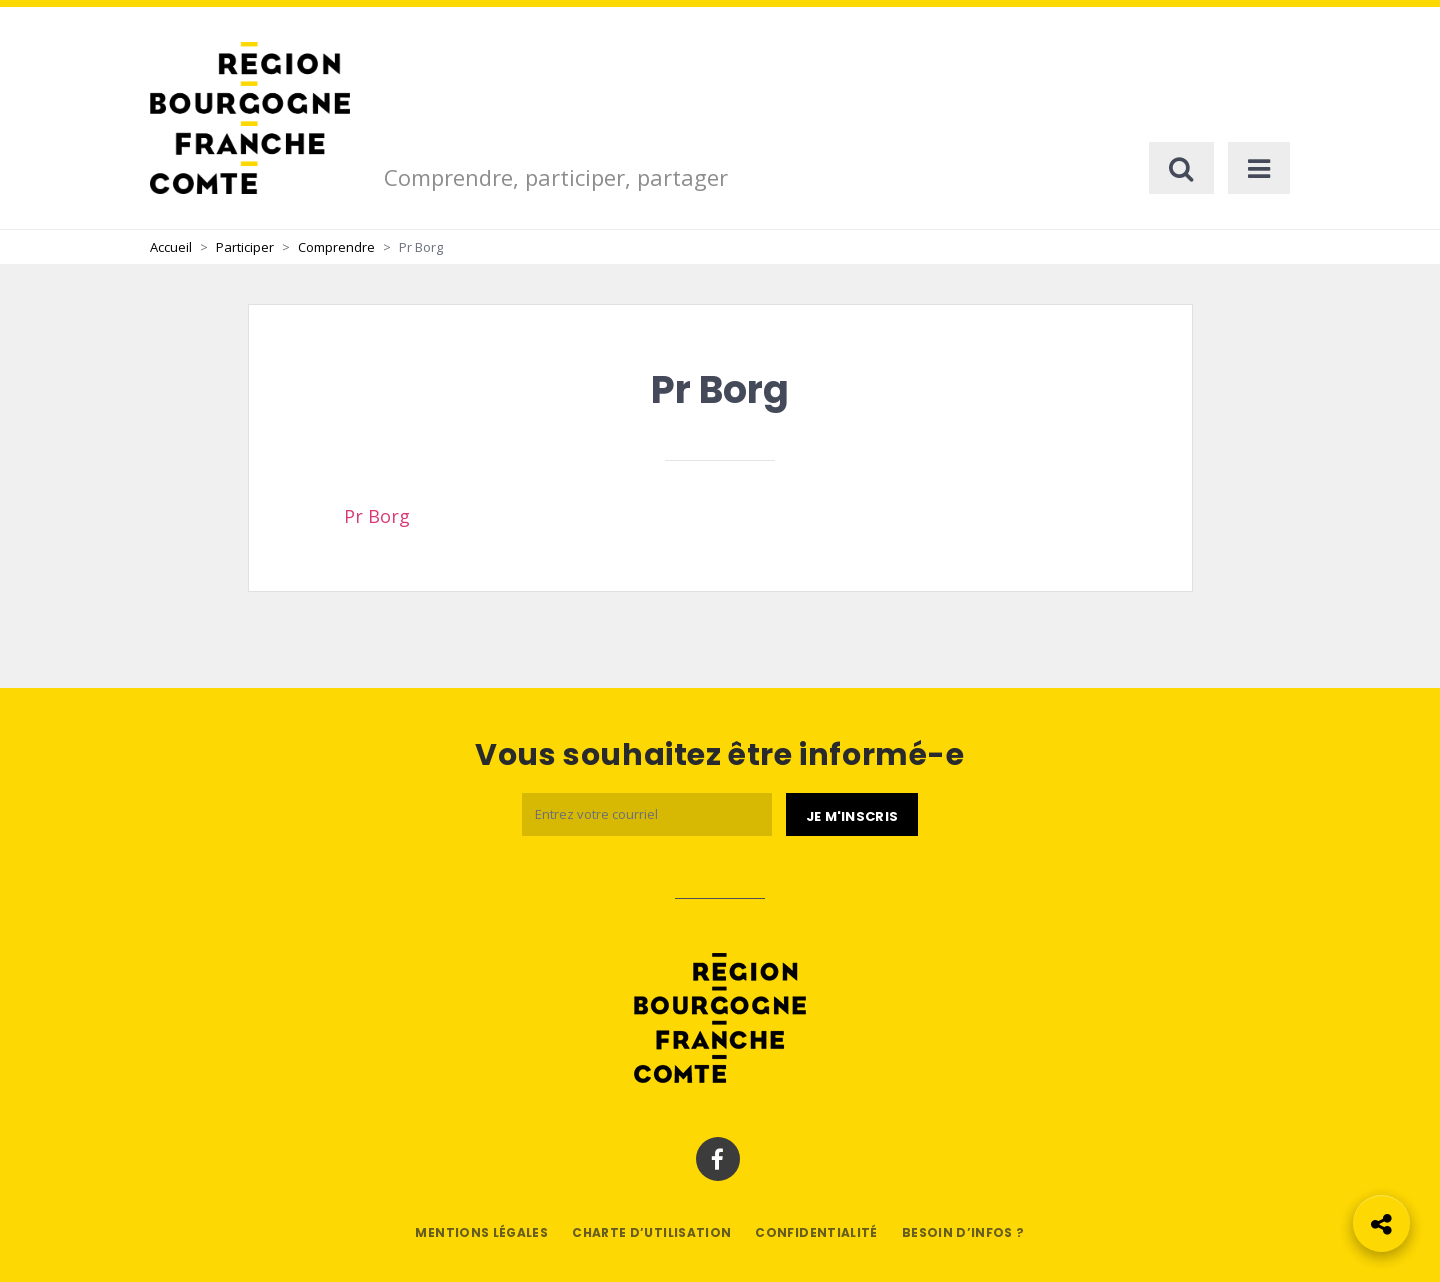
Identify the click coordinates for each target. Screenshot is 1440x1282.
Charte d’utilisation (651, 1232)
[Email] (647, 814)
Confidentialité (816, 1232)
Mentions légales (481, 1232)
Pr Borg (377, 516)
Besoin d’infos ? (963, 1232)
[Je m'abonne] (852, 815)
